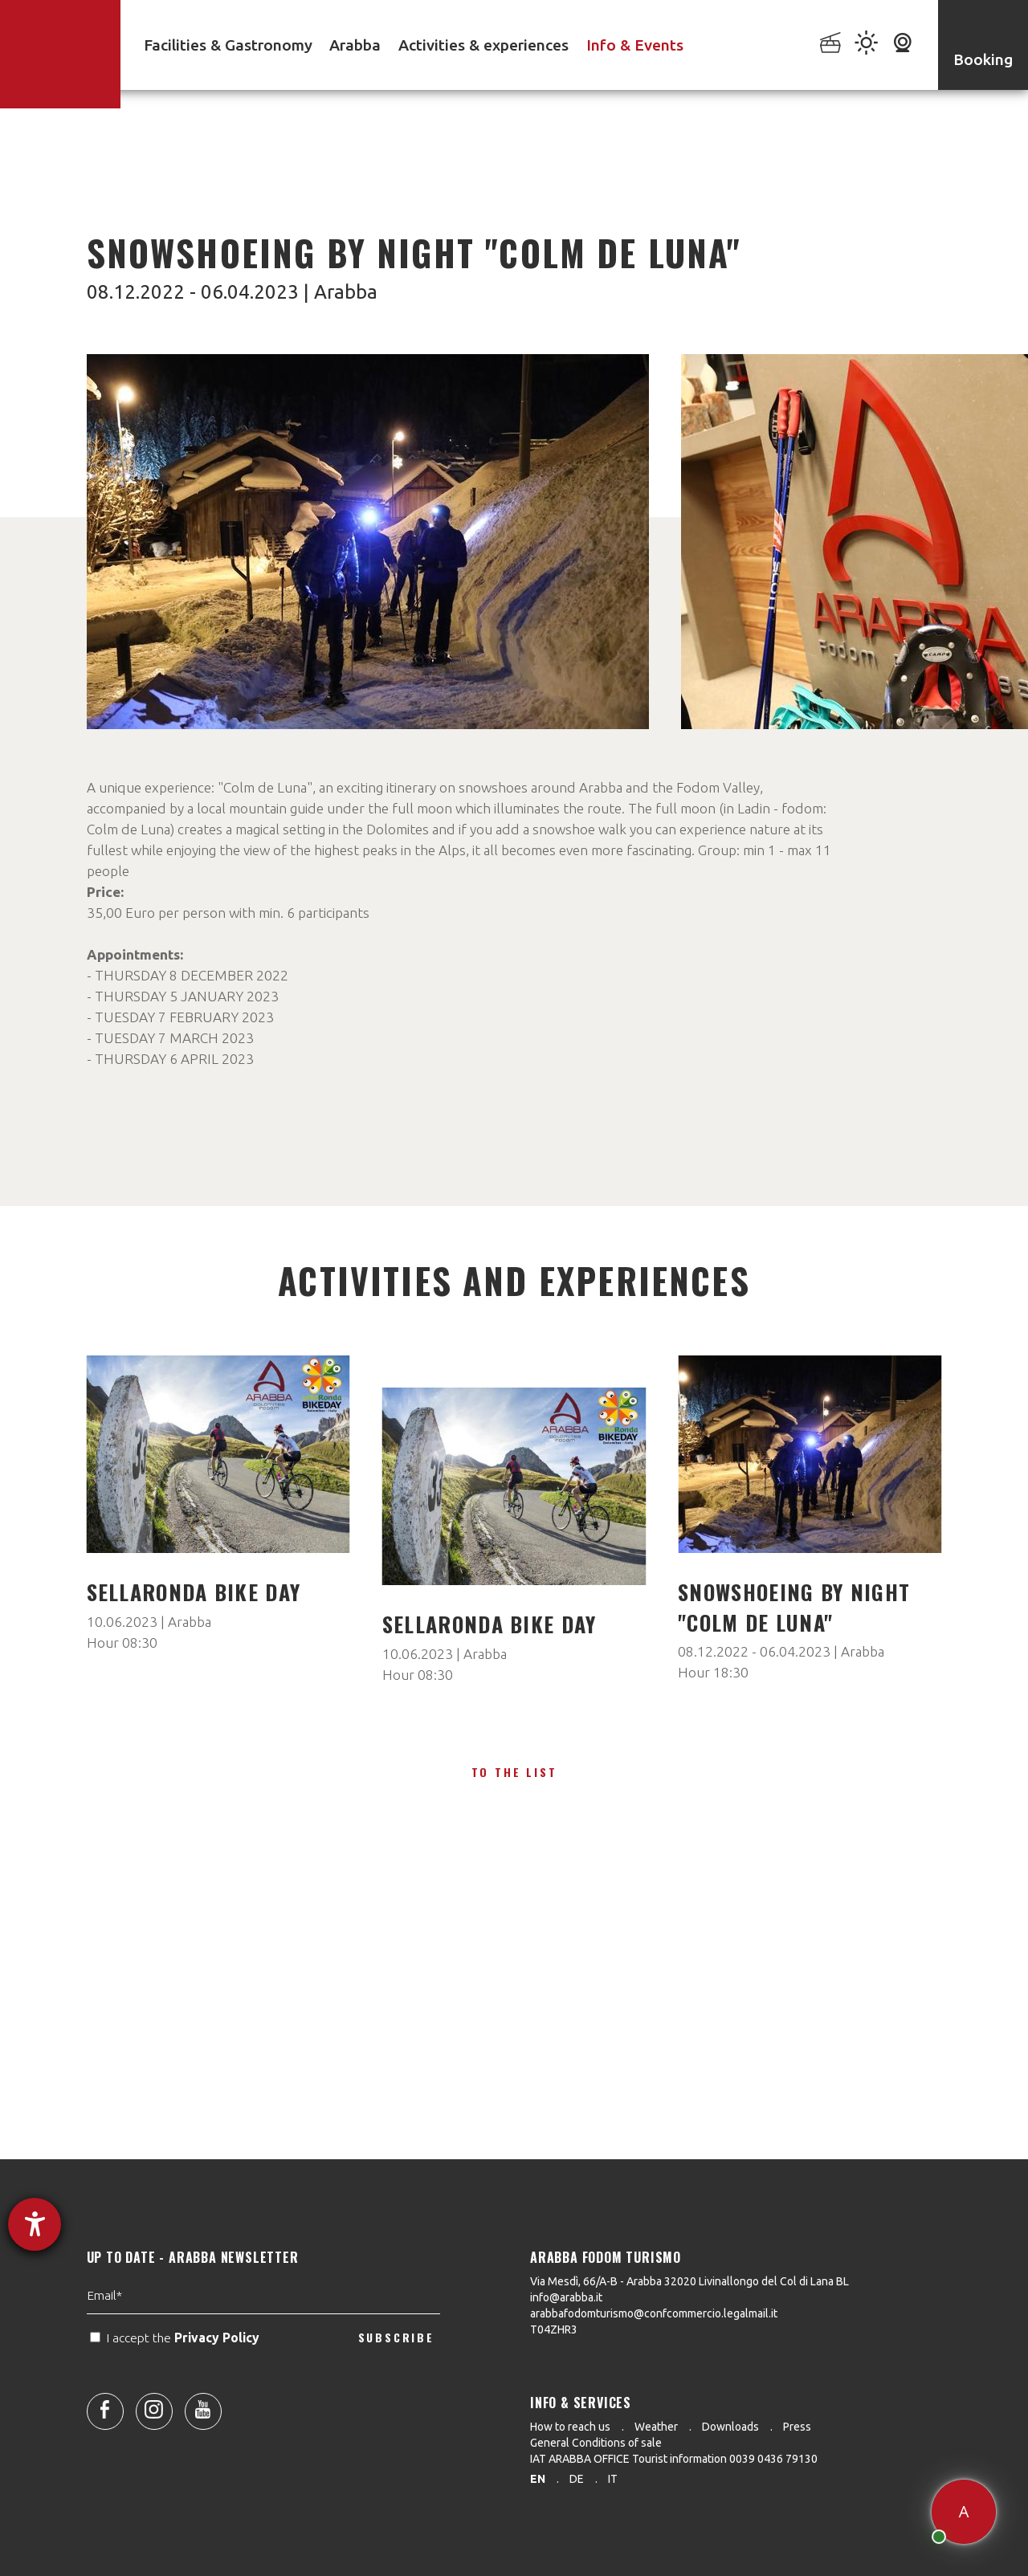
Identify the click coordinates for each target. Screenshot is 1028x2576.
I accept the (176, 2388)
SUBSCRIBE (396, 2388)
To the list (514, 1771)
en (537, 2478)
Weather (656, 2426)
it (613, 2478)
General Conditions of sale (596, 2442)
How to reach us (570, 2426)
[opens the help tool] (34, 2224)
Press (797, 2426)
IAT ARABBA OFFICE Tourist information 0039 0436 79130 (674, 2458)
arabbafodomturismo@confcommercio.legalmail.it (653, 2313)
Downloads (730, 2426)
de (576, 2478)
